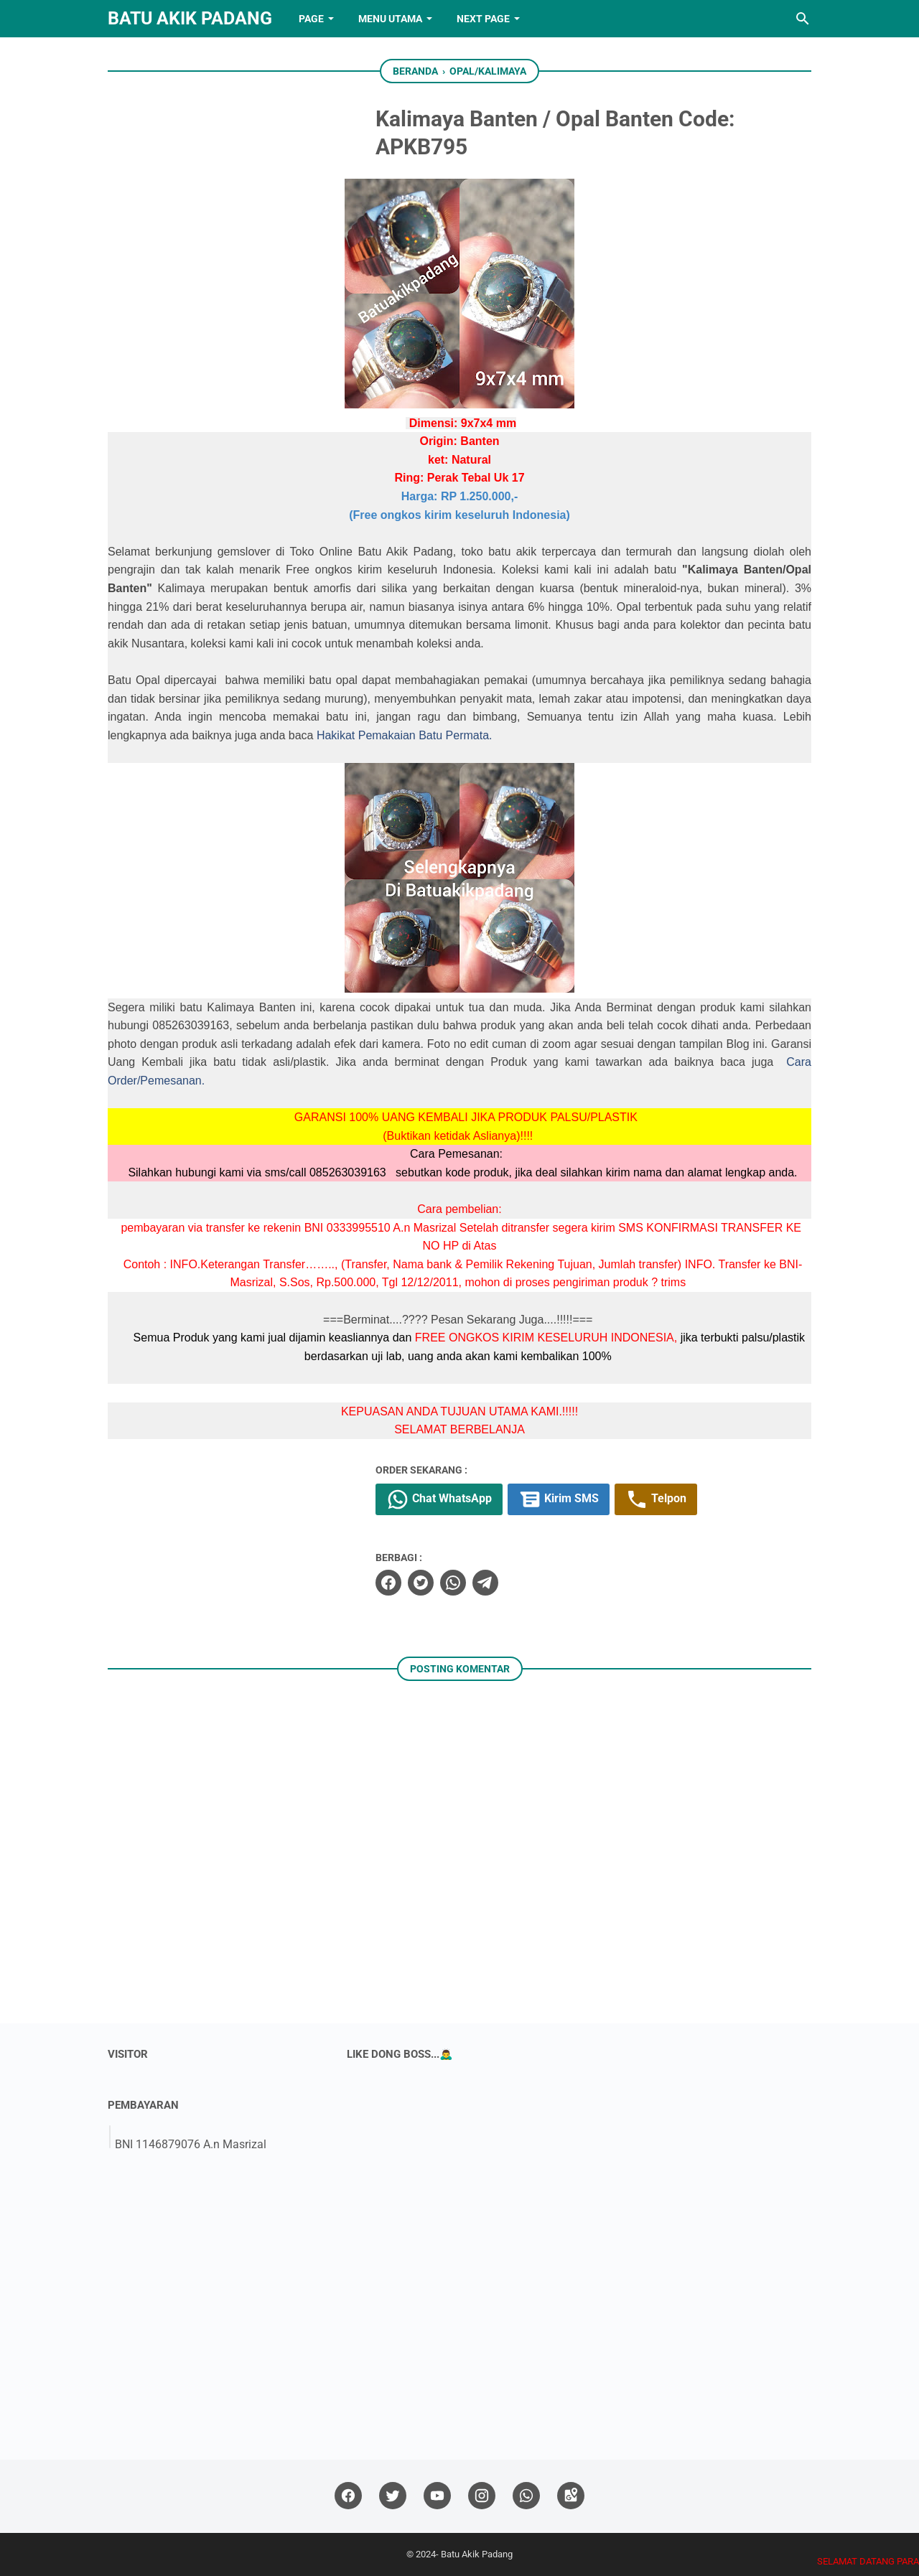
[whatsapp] (453, 1583)
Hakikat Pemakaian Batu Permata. (405, 735)
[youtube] (437, 2496)
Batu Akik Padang (190, 18)
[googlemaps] (570, 2496)
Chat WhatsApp (439, 1499)
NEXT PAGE (483, 18)
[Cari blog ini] (802, 18)
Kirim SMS (558, 1499)
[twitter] (421, 1583)
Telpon (655, 1499)
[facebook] (388, 1583)
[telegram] (485, 1583)
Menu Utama (390, 18)
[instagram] (481, 2496)
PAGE (311, 18)
